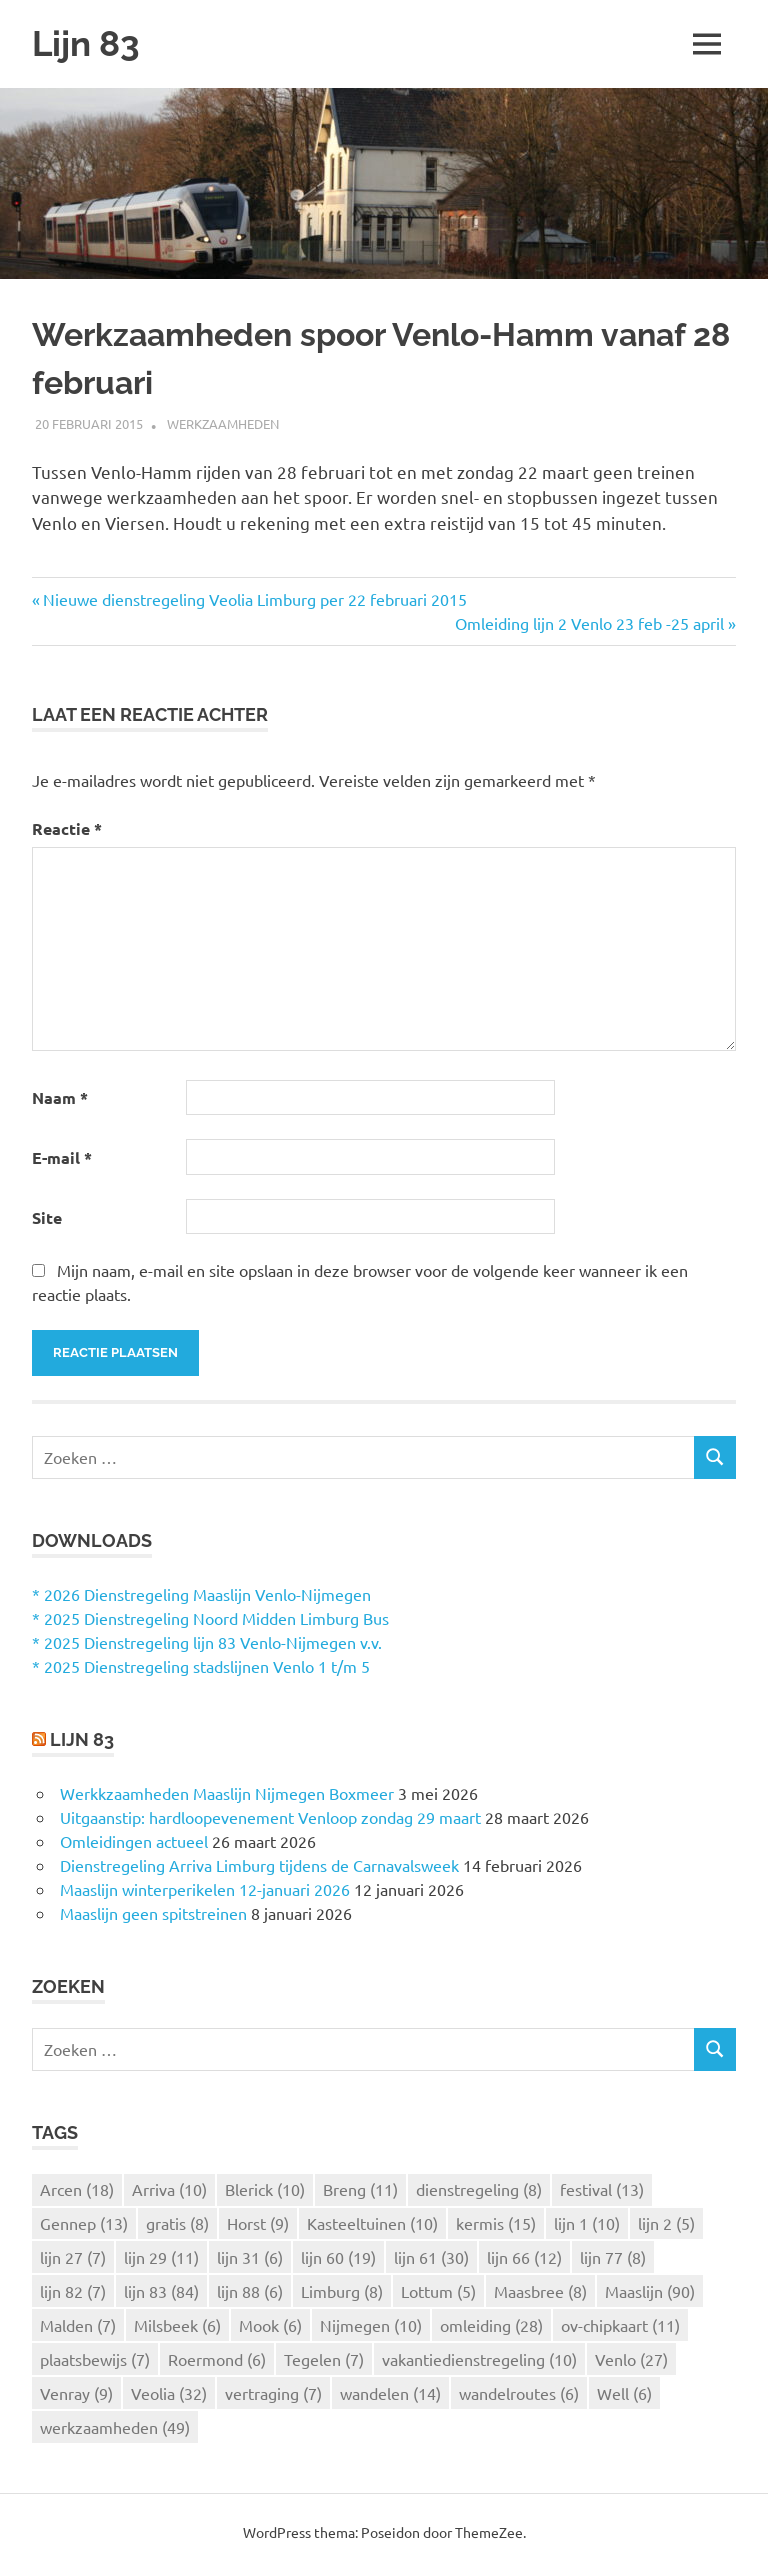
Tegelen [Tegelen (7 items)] (324, 2359)
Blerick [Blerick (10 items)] (265, 2189)
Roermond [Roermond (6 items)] (217, 2359)
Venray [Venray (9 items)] (76, 2393)
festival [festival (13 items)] (602, 2189)
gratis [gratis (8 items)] (177, 2223)
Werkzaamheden (223, 423)
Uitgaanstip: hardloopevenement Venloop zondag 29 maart (270, 1817)
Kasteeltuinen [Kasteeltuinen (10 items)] (372, 2223)
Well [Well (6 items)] (624, 2393)
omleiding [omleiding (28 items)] (491, 2325)
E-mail (62, 1157)
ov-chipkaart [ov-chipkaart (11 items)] (620, 2325)
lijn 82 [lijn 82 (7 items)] (73, 2291)
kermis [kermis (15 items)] (496, 2223)
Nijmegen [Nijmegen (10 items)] (371, 2325)
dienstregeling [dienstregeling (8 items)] (479, 2189)
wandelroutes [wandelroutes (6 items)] (519, 2393)
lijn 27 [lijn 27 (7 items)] (73, 2257)
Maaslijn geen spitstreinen (153, 1913)
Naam (60, 1097)
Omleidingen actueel (134, 1841)
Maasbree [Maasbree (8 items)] (540, 2291)
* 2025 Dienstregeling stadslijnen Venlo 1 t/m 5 (201, 1666)
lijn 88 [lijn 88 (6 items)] (250, 2291)
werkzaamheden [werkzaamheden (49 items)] (115, 2427)
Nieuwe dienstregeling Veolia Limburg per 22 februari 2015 (255, 599)
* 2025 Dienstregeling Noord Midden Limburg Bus (210, 1618)
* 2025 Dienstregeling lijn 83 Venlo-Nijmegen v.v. (207, 1642)
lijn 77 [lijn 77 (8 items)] (613, 2257)
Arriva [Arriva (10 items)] (169, 2189)
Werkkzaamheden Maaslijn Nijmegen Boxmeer (227, 1793)
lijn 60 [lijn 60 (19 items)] (338, 2257)
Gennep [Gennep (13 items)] (84, 2223)
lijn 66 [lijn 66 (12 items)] (524, 2257)
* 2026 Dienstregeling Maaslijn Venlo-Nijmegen (201, 1594)
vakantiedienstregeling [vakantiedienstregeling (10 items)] (479, 2359)
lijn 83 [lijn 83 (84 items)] (161, 2291)
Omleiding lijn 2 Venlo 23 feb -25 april (589, 623)
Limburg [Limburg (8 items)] (342, 2291)
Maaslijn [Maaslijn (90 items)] (650, 2291)
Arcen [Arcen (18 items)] (77, 2189)
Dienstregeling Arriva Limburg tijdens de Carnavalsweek (259, 1865)
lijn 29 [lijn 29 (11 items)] (161, 2257)
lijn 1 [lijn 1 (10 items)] (587, 2223)
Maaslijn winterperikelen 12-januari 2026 (205, 1889)
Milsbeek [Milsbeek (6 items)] (177, 2325)
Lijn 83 (86, 43)
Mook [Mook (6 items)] (270, 2325)
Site (47, 1217)
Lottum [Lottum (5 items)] (438, 2291)
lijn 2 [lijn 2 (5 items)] (666, 2223)
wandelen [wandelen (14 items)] (390, 2393)
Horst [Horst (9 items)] (258, 2223)
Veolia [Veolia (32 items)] (169, 2393)
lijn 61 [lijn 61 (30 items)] (431, 2257)
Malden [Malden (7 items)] (78, 2325)
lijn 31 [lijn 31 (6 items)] (250, 2257)
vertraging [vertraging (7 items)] (273, 2393)
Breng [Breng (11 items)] (360, 2189)
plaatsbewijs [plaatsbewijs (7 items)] (95, 2359)
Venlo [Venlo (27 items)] (631, 2359)
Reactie (67, 828)
